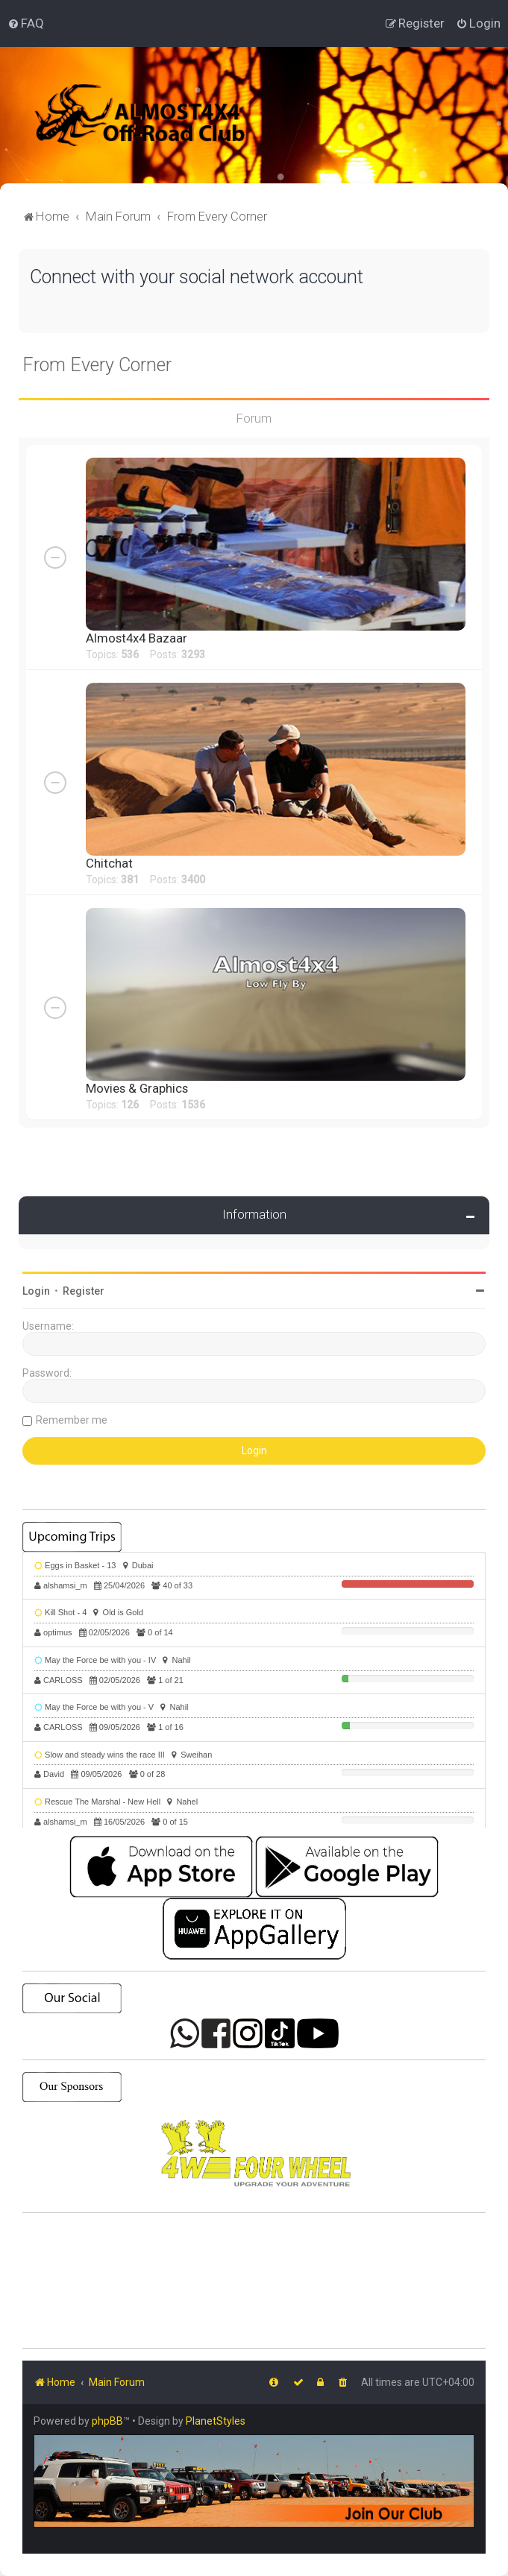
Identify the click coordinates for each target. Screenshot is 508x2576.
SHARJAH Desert (254, 2281)
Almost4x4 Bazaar (136, 638)
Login (36, 1291)
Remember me (71, 1420)
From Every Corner (97, 365)
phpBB (107, 2421)
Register (83, 1291)
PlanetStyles (215, 2421)
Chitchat (109, 863)
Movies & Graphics (137, 1088)
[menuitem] (25, 23)
